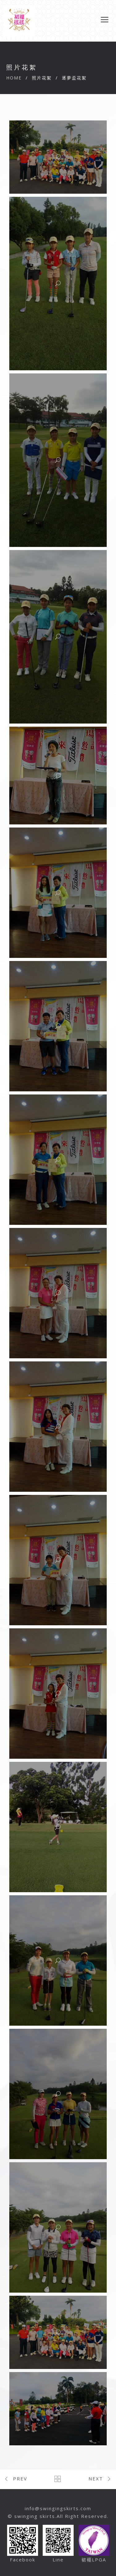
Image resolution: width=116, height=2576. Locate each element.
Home (14, 78)
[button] (58, 157)
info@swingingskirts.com (58, 2508)
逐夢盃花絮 (74, 78)
